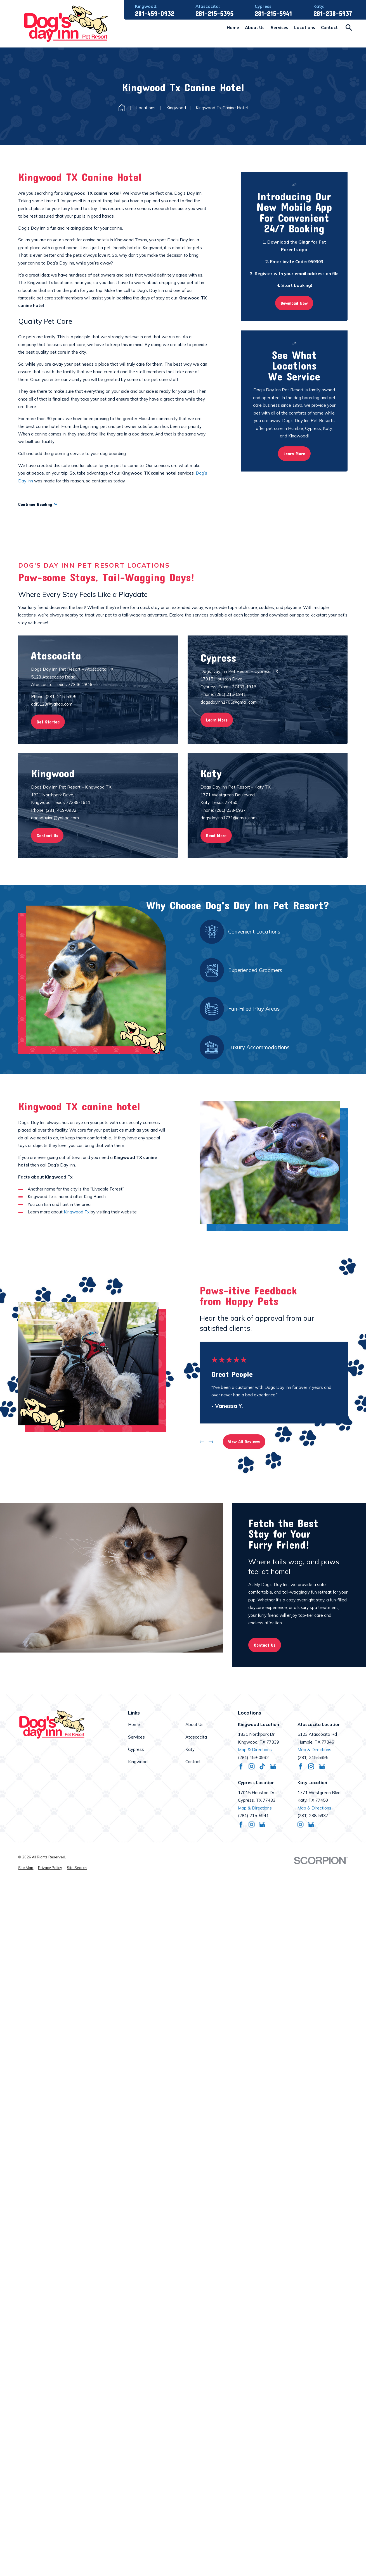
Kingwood (138, 1761)
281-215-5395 (214, 13)
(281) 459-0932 (253, 1757)
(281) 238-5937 (312, 1815)
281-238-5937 (332, 13)
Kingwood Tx (76, 1212)
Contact (193, 1761)
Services (136, 1737)
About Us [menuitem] (255, 27)
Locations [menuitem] (304, 27)
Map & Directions (255, 1749)
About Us (194, 1724)
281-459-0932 (154, 13)
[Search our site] (349, 27)
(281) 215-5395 (312, 1757)
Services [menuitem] (279, 27)
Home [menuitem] (233, 27)
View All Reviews (244, 1441)
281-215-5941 (273, 13)
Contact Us (264, 1645)
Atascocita (196, 1737)
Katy (190, 1749)
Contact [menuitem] (329, 27)
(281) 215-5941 (253, 1815)
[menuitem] (25, 1868)
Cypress (136, 1749)
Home (134, 1724)
